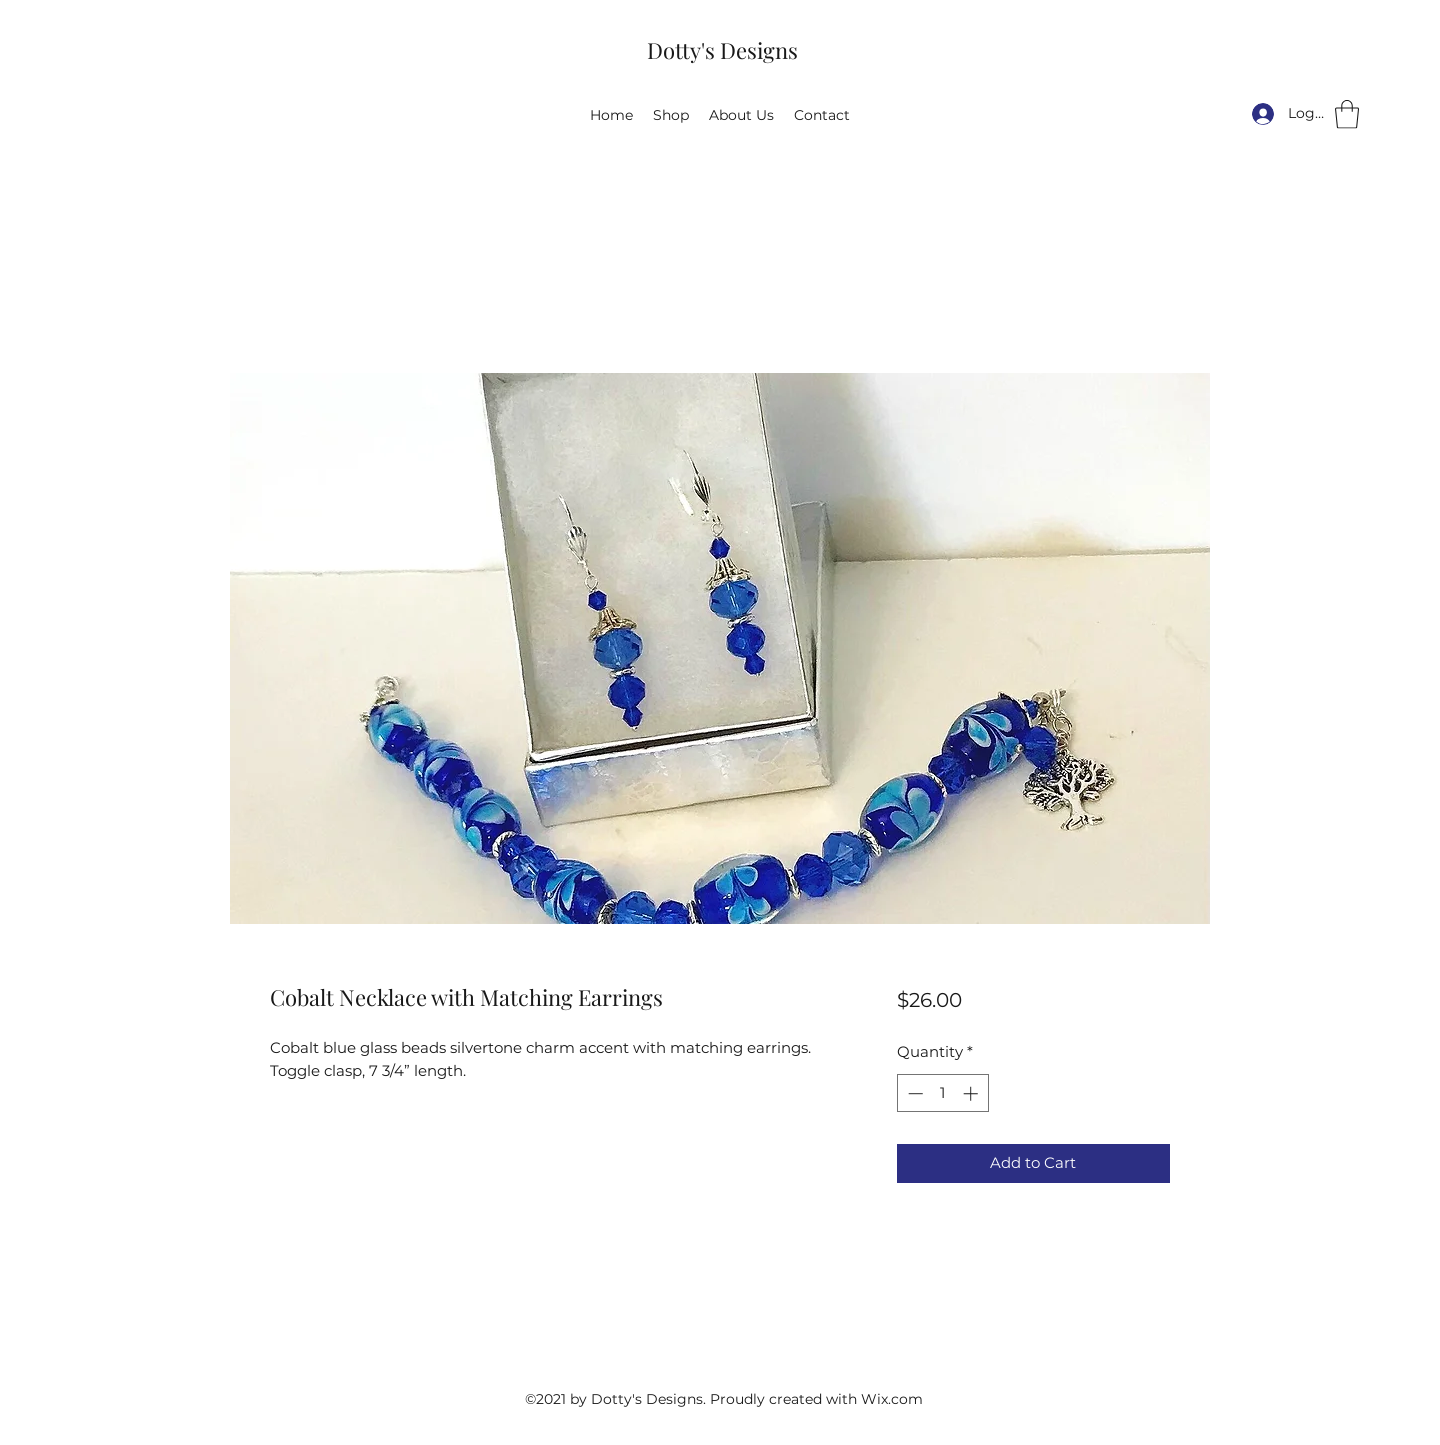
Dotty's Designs (722, 50)
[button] (1347, 114)
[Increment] (972, 1093)
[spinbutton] (942, 1093)
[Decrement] (913, 1093)
